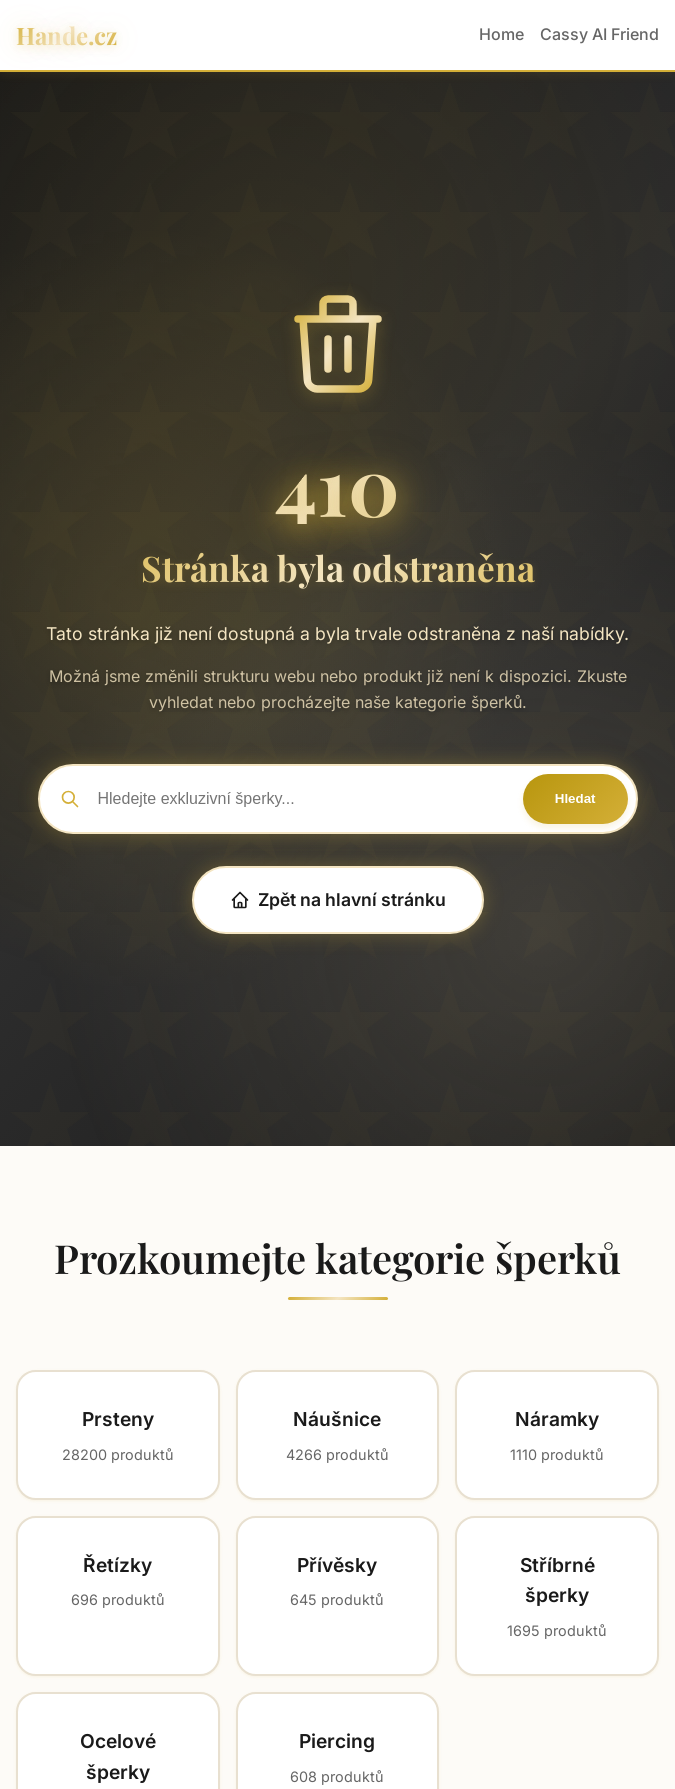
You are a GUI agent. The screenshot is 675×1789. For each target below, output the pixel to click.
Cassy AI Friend (599, 34)
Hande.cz (66, 35)
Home (501, 34)
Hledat (575, 798)
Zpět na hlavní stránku (338, 899)
